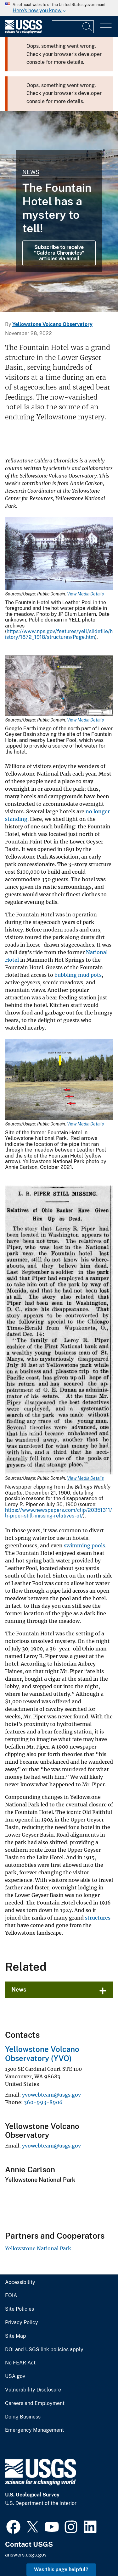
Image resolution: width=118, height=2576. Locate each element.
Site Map (15, 2336)
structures (97, 1918)
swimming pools (84, 1545)
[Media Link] (59, 554)
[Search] (87, 26)
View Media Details (85, 593)
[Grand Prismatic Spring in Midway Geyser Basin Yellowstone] (59, 211)
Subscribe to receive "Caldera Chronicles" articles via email (59, 253)
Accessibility (20, 2282)
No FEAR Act (20, 2363)
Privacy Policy (21, 2322)
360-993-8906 (43, 2102)
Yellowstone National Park (38, 2248)
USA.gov (15, 2376)
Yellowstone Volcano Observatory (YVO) (42, 2054)
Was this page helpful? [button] (61, 2570)
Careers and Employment (35, 2403)
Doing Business (23, 2417)
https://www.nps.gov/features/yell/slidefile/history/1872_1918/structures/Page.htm (59, 634)
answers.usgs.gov (26, 2555)
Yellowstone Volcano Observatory (52, 324)
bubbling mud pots (78, 975)
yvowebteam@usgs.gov (51, 2095)
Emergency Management (34, 2430)
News (30, 172)
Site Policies (19, 2309)
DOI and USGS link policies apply (44, 2349)
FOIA (11, 2295)
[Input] (73, 26)
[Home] (23, 32)
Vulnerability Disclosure (33, 2390)
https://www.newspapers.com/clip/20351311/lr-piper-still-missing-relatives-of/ (58, 1513)
